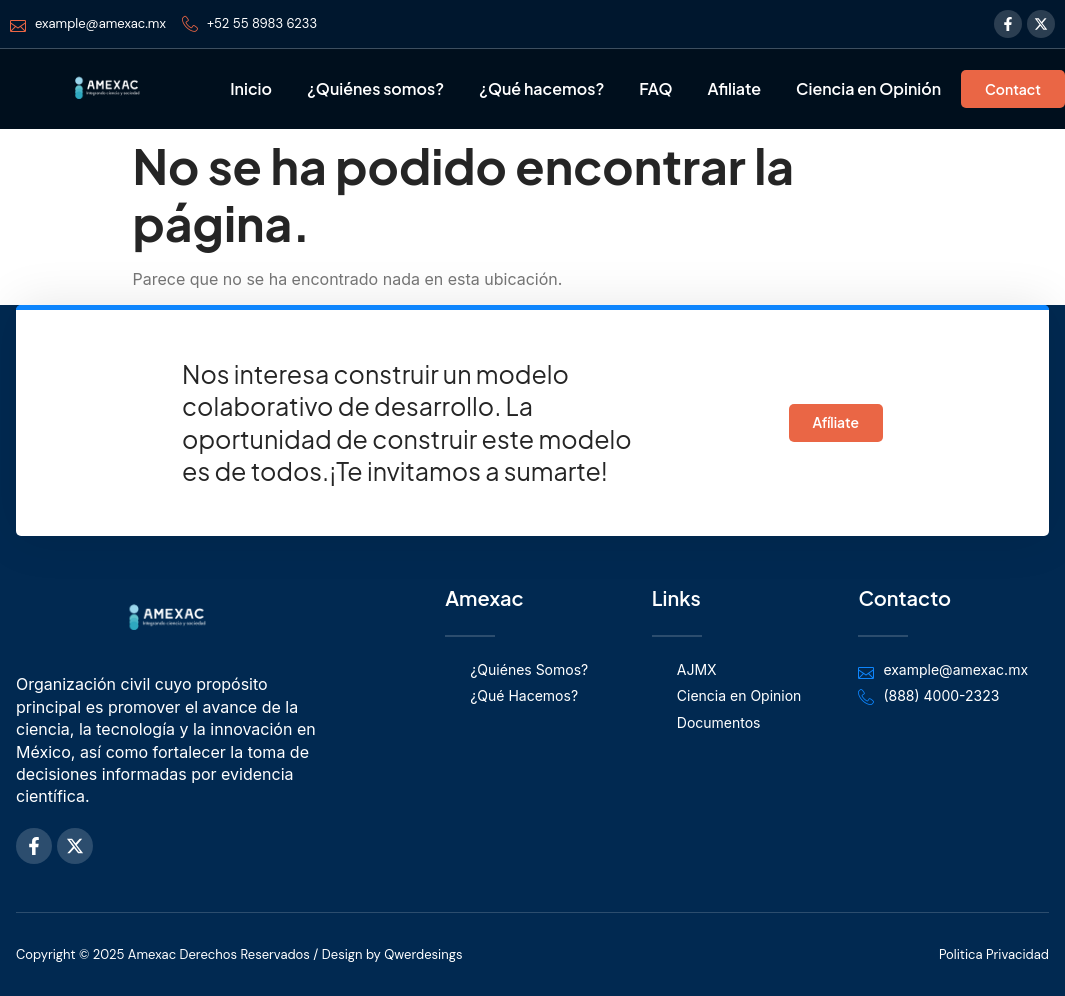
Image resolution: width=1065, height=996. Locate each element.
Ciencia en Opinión (868, 88)
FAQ (655, 88)
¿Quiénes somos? (375, 88)
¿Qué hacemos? (541, 88)
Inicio (251, 88)
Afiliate (734, 88)
